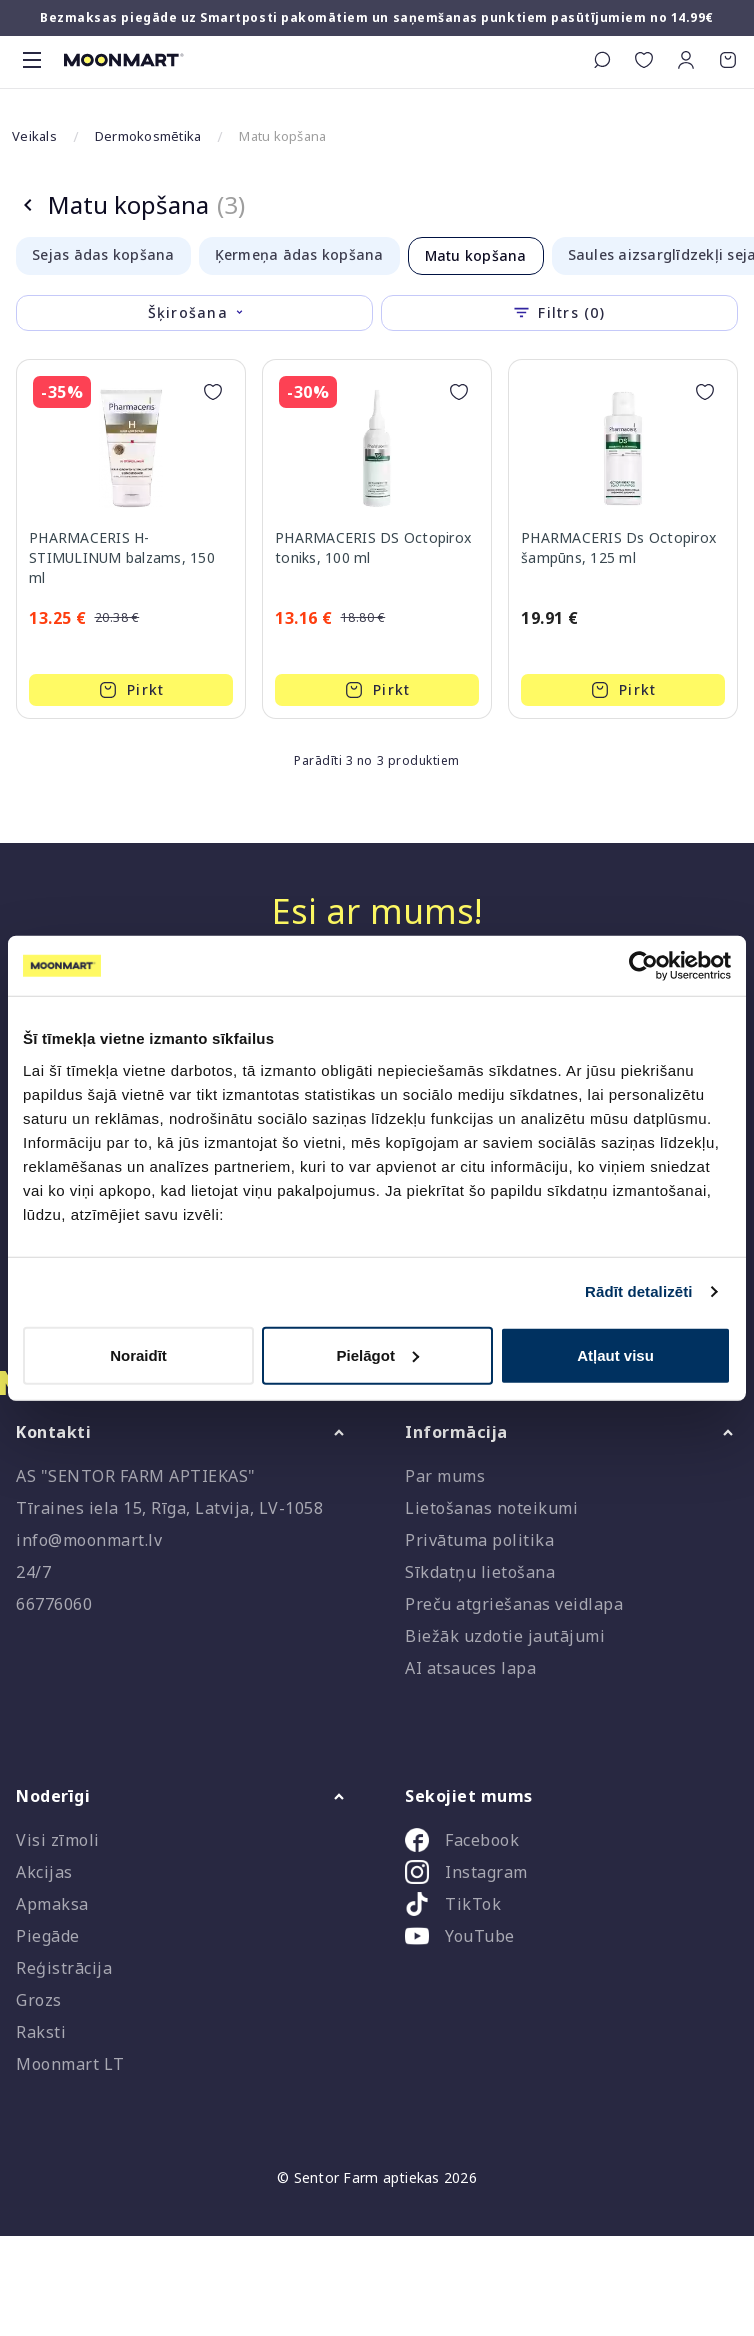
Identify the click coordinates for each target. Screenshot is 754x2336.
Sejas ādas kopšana (103, 254)
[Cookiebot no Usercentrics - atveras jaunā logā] (643, 966)
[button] (686, 60)
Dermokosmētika (148, 136)
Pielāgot (378, 1354)
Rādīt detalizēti (638, 1291)
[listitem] (571, 1844)
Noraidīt (138, 1354)
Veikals (34, 136)
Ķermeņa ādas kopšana (299, 254)
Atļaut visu (615, 1354)
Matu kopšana (476, 255)
